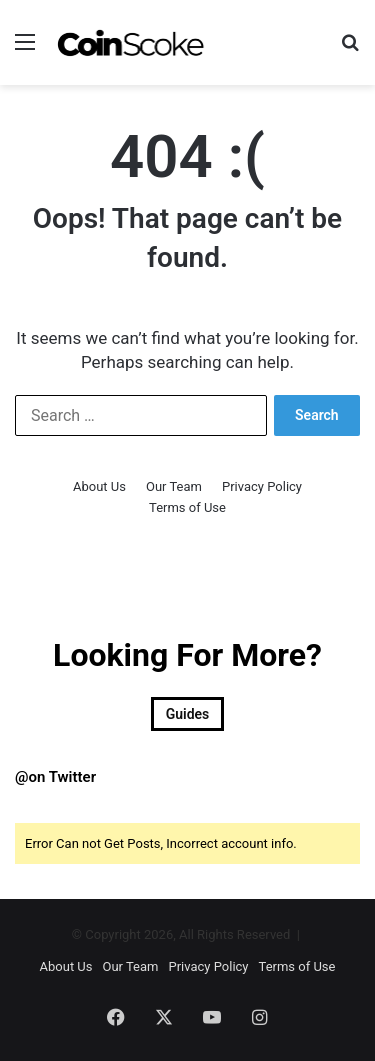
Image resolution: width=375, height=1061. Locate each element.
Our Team (174, 486)
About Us (99, 486)
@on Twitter (55, 777)
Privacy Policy (262, 486)
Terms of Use (187, 507)
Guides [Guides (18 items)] (188, 714)
